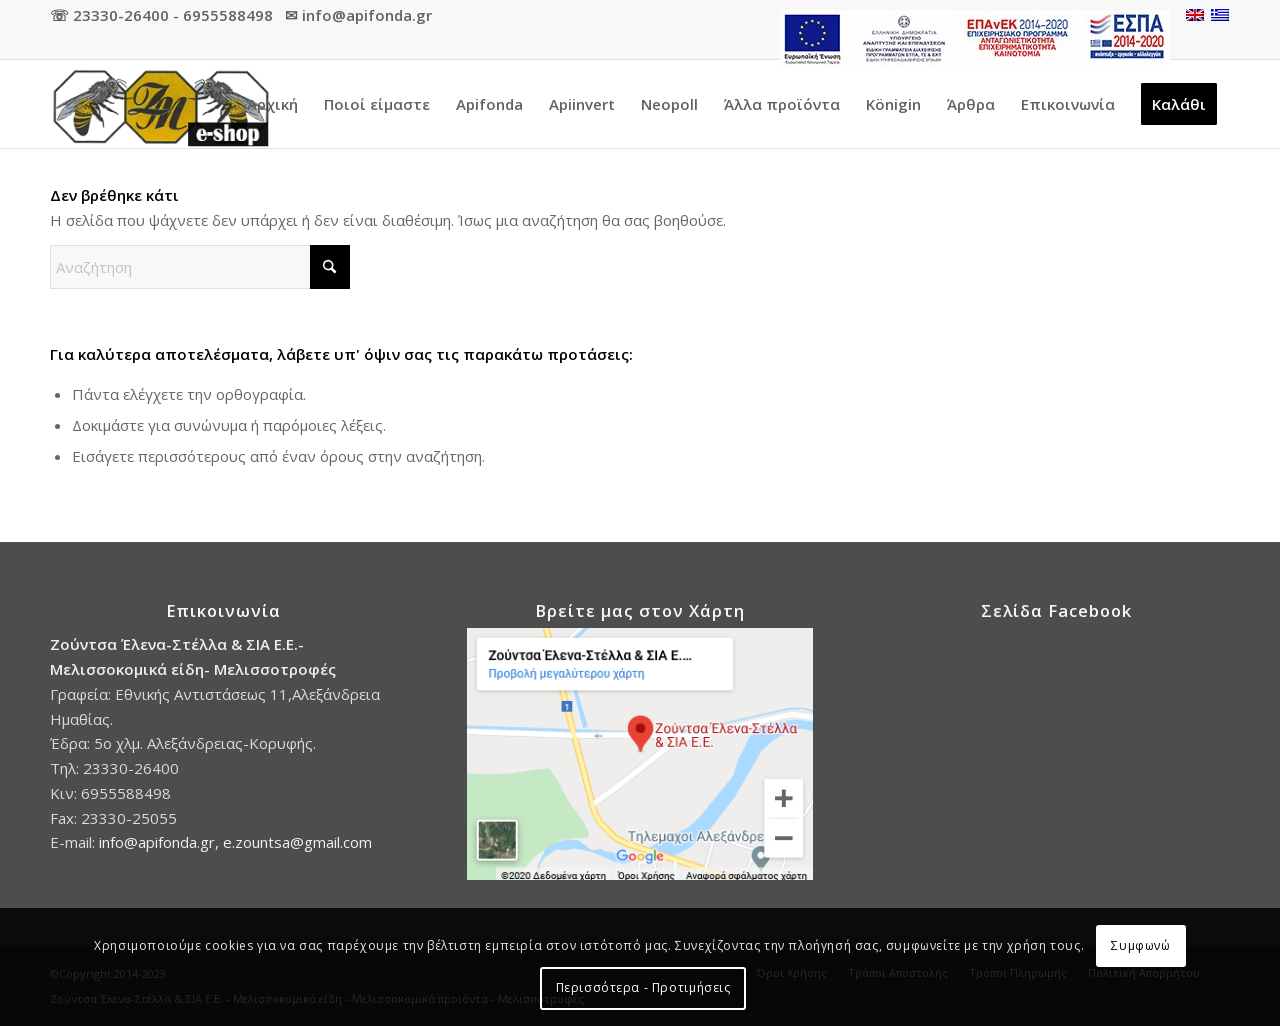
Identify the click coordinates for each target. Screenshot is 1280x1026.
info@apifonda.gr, (161, 842)
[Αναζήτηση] (200, 267)
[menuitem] (970, 39)
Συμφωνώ (1140, 945)
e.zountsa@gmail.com (297, 842)
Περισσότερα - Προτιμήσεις (643, 987)
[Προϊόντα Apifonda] (160, 104)
